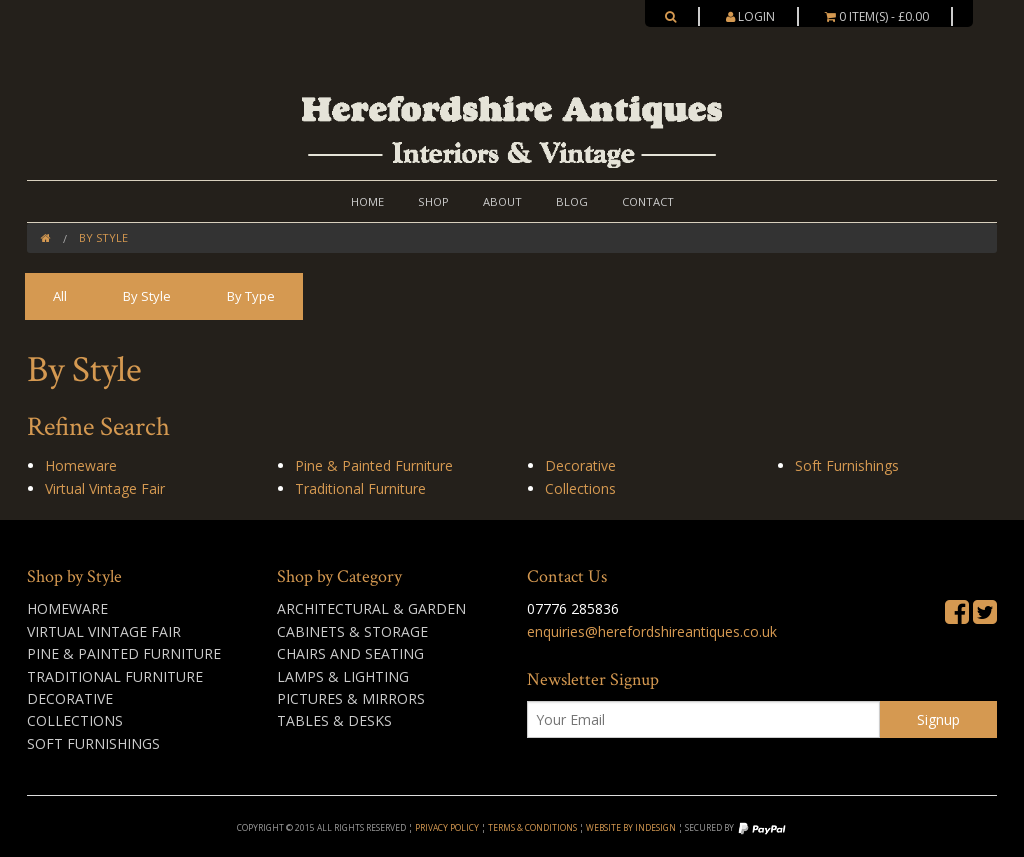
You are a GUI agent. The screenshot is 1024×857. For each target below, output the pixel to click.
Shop (433, 201)
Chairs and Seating (350, 653)
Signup (938, 719)
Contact (648, 201)
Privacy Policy (447, 827)
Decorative (580, 465)
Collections (580, 488)
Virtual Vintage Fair (105, 488)
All (60, 296)
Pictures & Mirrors (351, 698)
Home (367, 201)
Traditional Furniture (360, 488)
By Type (251, 296)
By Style (103, 237)
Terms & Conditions (532, 827)
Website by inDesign (631, 827)
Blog (572, 201)
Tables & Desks (334, 720)
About (502, 201)
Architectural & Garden (371, 608)
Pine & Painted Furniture (374, 465)
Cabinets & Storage (352, 631)
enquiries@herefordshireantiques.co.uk (652, 631)
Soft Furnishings (847, 465)
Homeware (81, 465)
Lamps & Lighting (343, 676)
